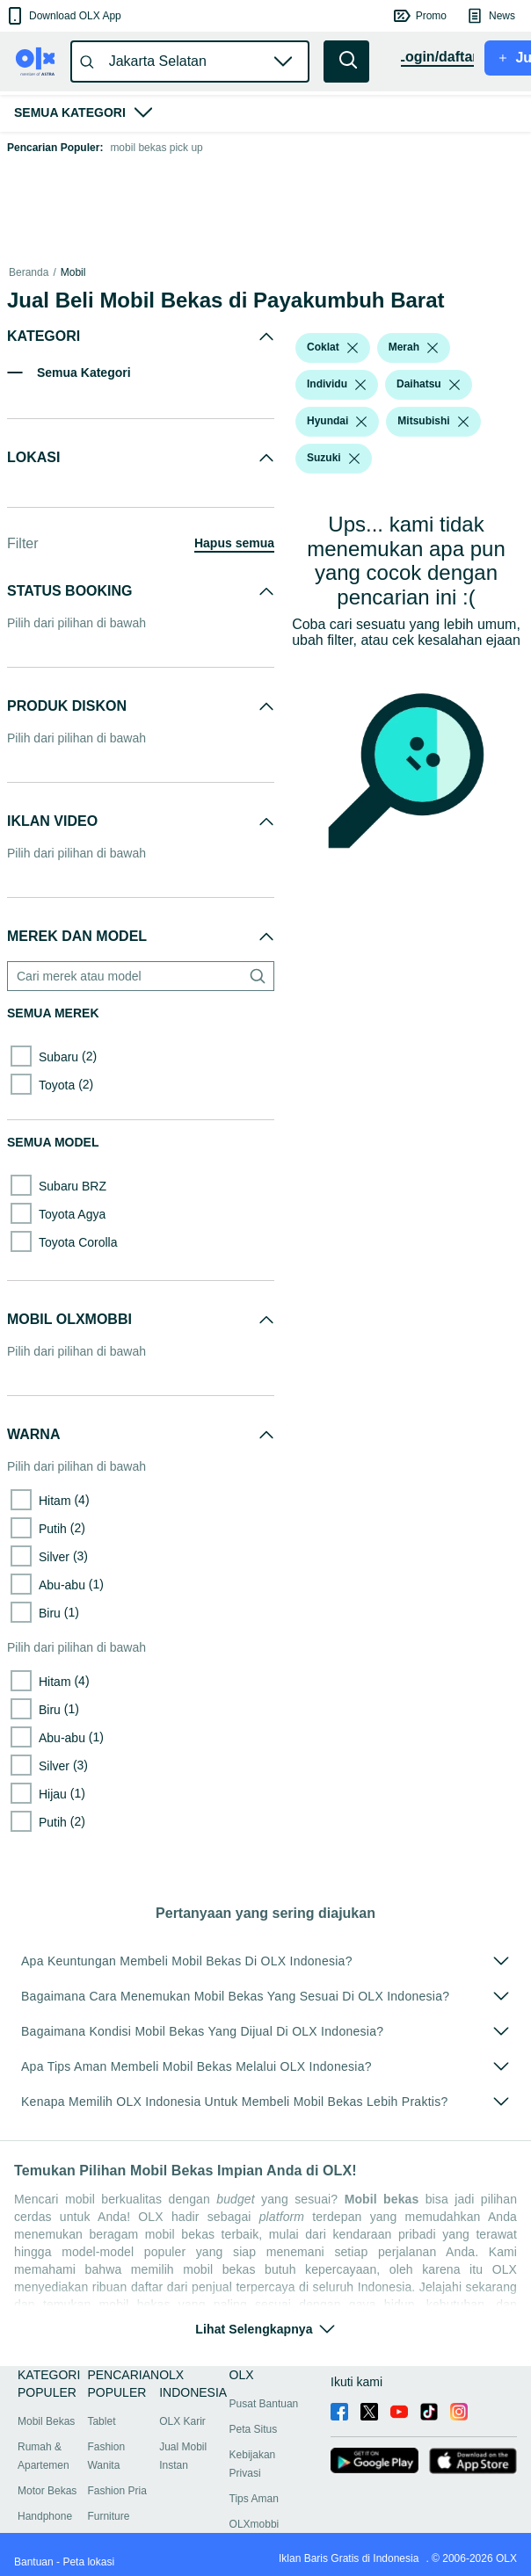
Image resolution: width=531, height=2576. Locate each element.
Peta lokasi (88, 2562)
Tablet (101, 2421)
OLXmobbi (254, 2524)
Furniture (108, 2516)
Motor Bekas (47, 2491)
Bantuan (34, 2562)
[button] (62, 15)
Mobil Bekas (46, 2421)
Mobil (73, 272)
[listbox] (352, 348)
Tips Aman (254, 2499)
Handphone (45, 2516)
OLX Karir (182, 2421)
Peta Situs (253, 2429)
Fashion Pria (116, 2491)
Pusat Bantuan (264, 2404)
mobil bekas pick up (156, 147)
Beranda (28, 272)
